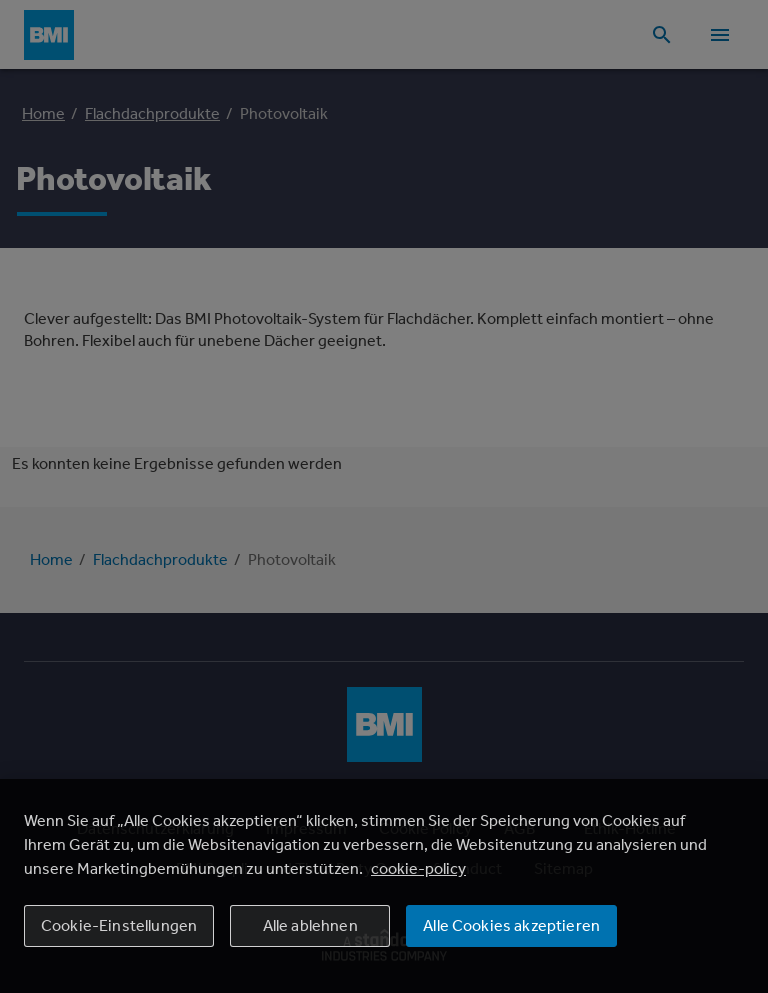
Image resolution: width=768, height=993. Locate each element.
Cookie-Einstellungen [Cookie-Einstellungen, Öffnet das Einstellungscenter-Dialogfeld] (119, 925)
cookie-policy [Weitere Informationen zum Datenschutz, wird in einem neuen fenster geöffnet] (418, 868)
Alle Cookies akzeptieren (511, 925)
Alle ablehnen (310, 925)
